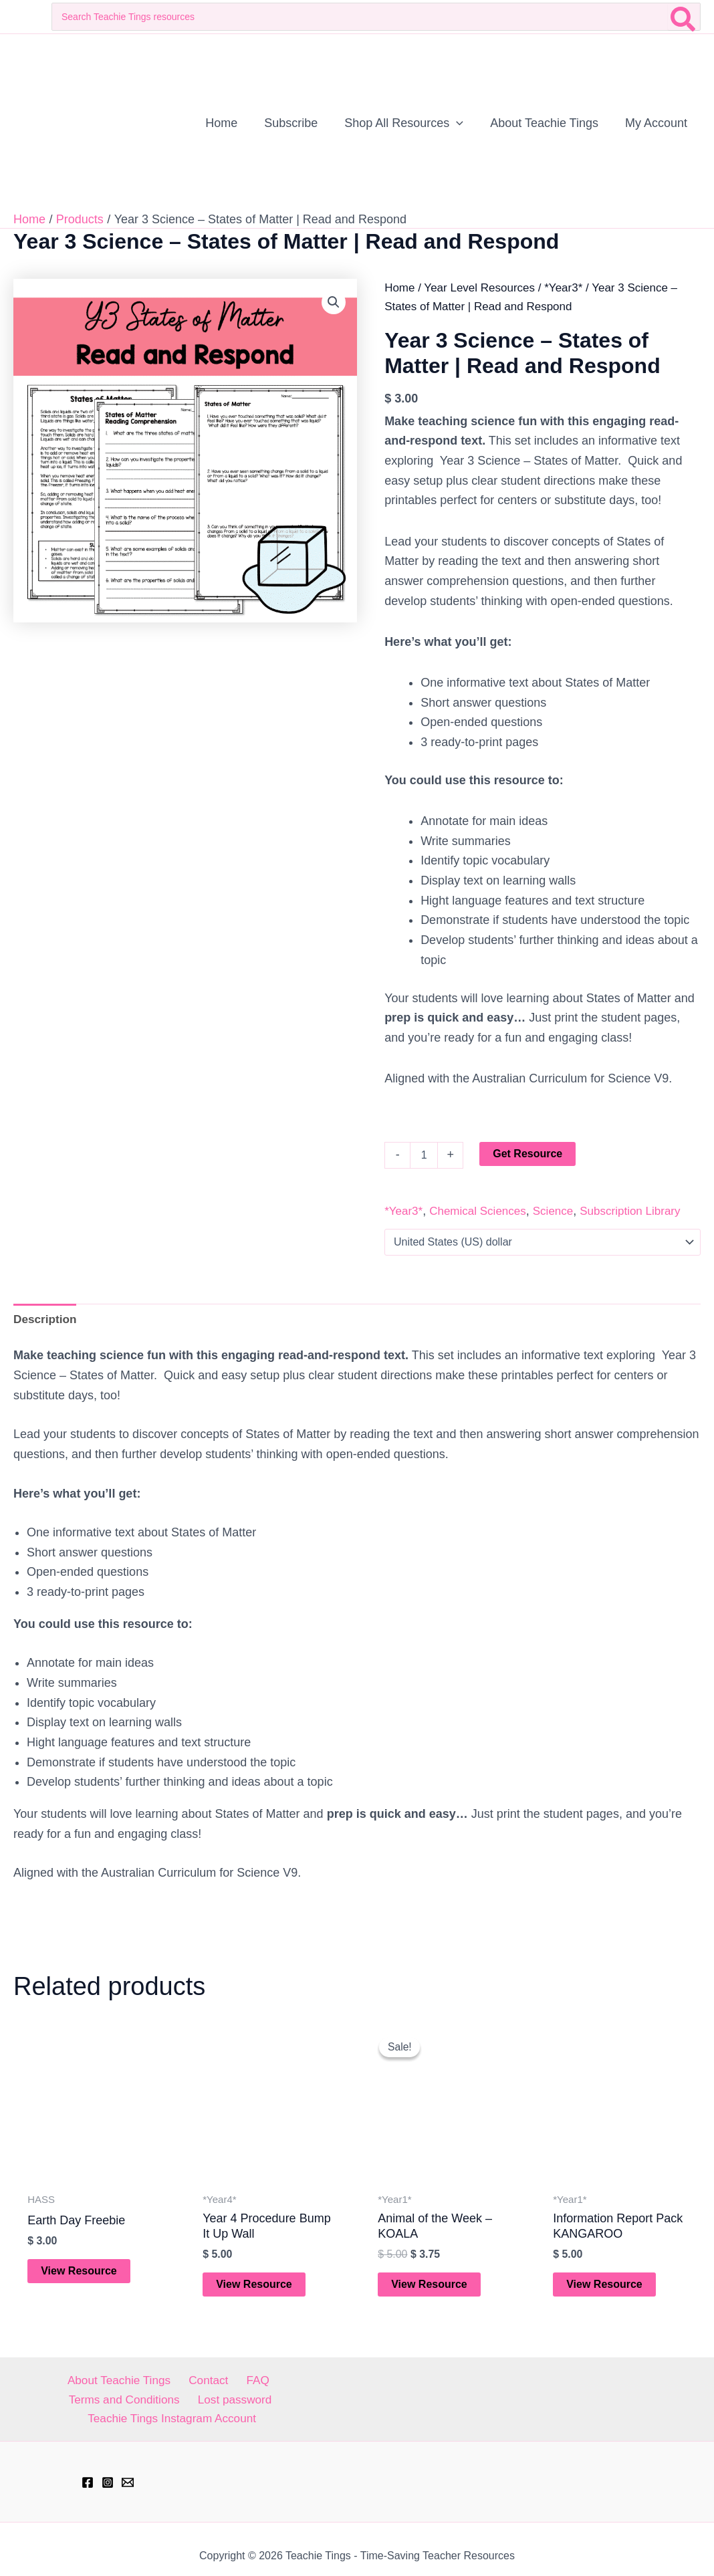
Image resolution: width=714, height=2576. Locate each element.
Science (553, 1211)
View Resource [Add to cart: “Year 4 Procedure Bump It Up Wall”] (255, 2286)
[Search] (683, 16)
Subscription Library (630, 1211)
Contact (145, 2383)
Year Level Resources (479, 287)
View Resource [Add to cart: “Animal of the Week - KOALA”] (430, 2286)
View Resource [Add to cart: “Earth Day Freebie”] (79, 2272)
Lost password (79, 2403)
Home (399, 287)
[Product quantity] (424, 1155)
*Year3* (563, 287)
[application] (463, 123)
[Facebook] (88, 2469)
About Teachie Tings (58, 2383)
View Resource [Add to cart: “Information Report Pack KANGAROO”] (605, 2286)
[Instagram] (108, 2469)
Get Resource (527, 1153)
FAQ (190, 2383)
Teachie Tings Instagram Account (218, 2403)
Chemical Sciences (477, 1211)
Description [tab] (46, 1319)
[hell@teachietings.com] (128, 2469)
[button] (333, 303)
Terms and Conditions (272, 2383)
